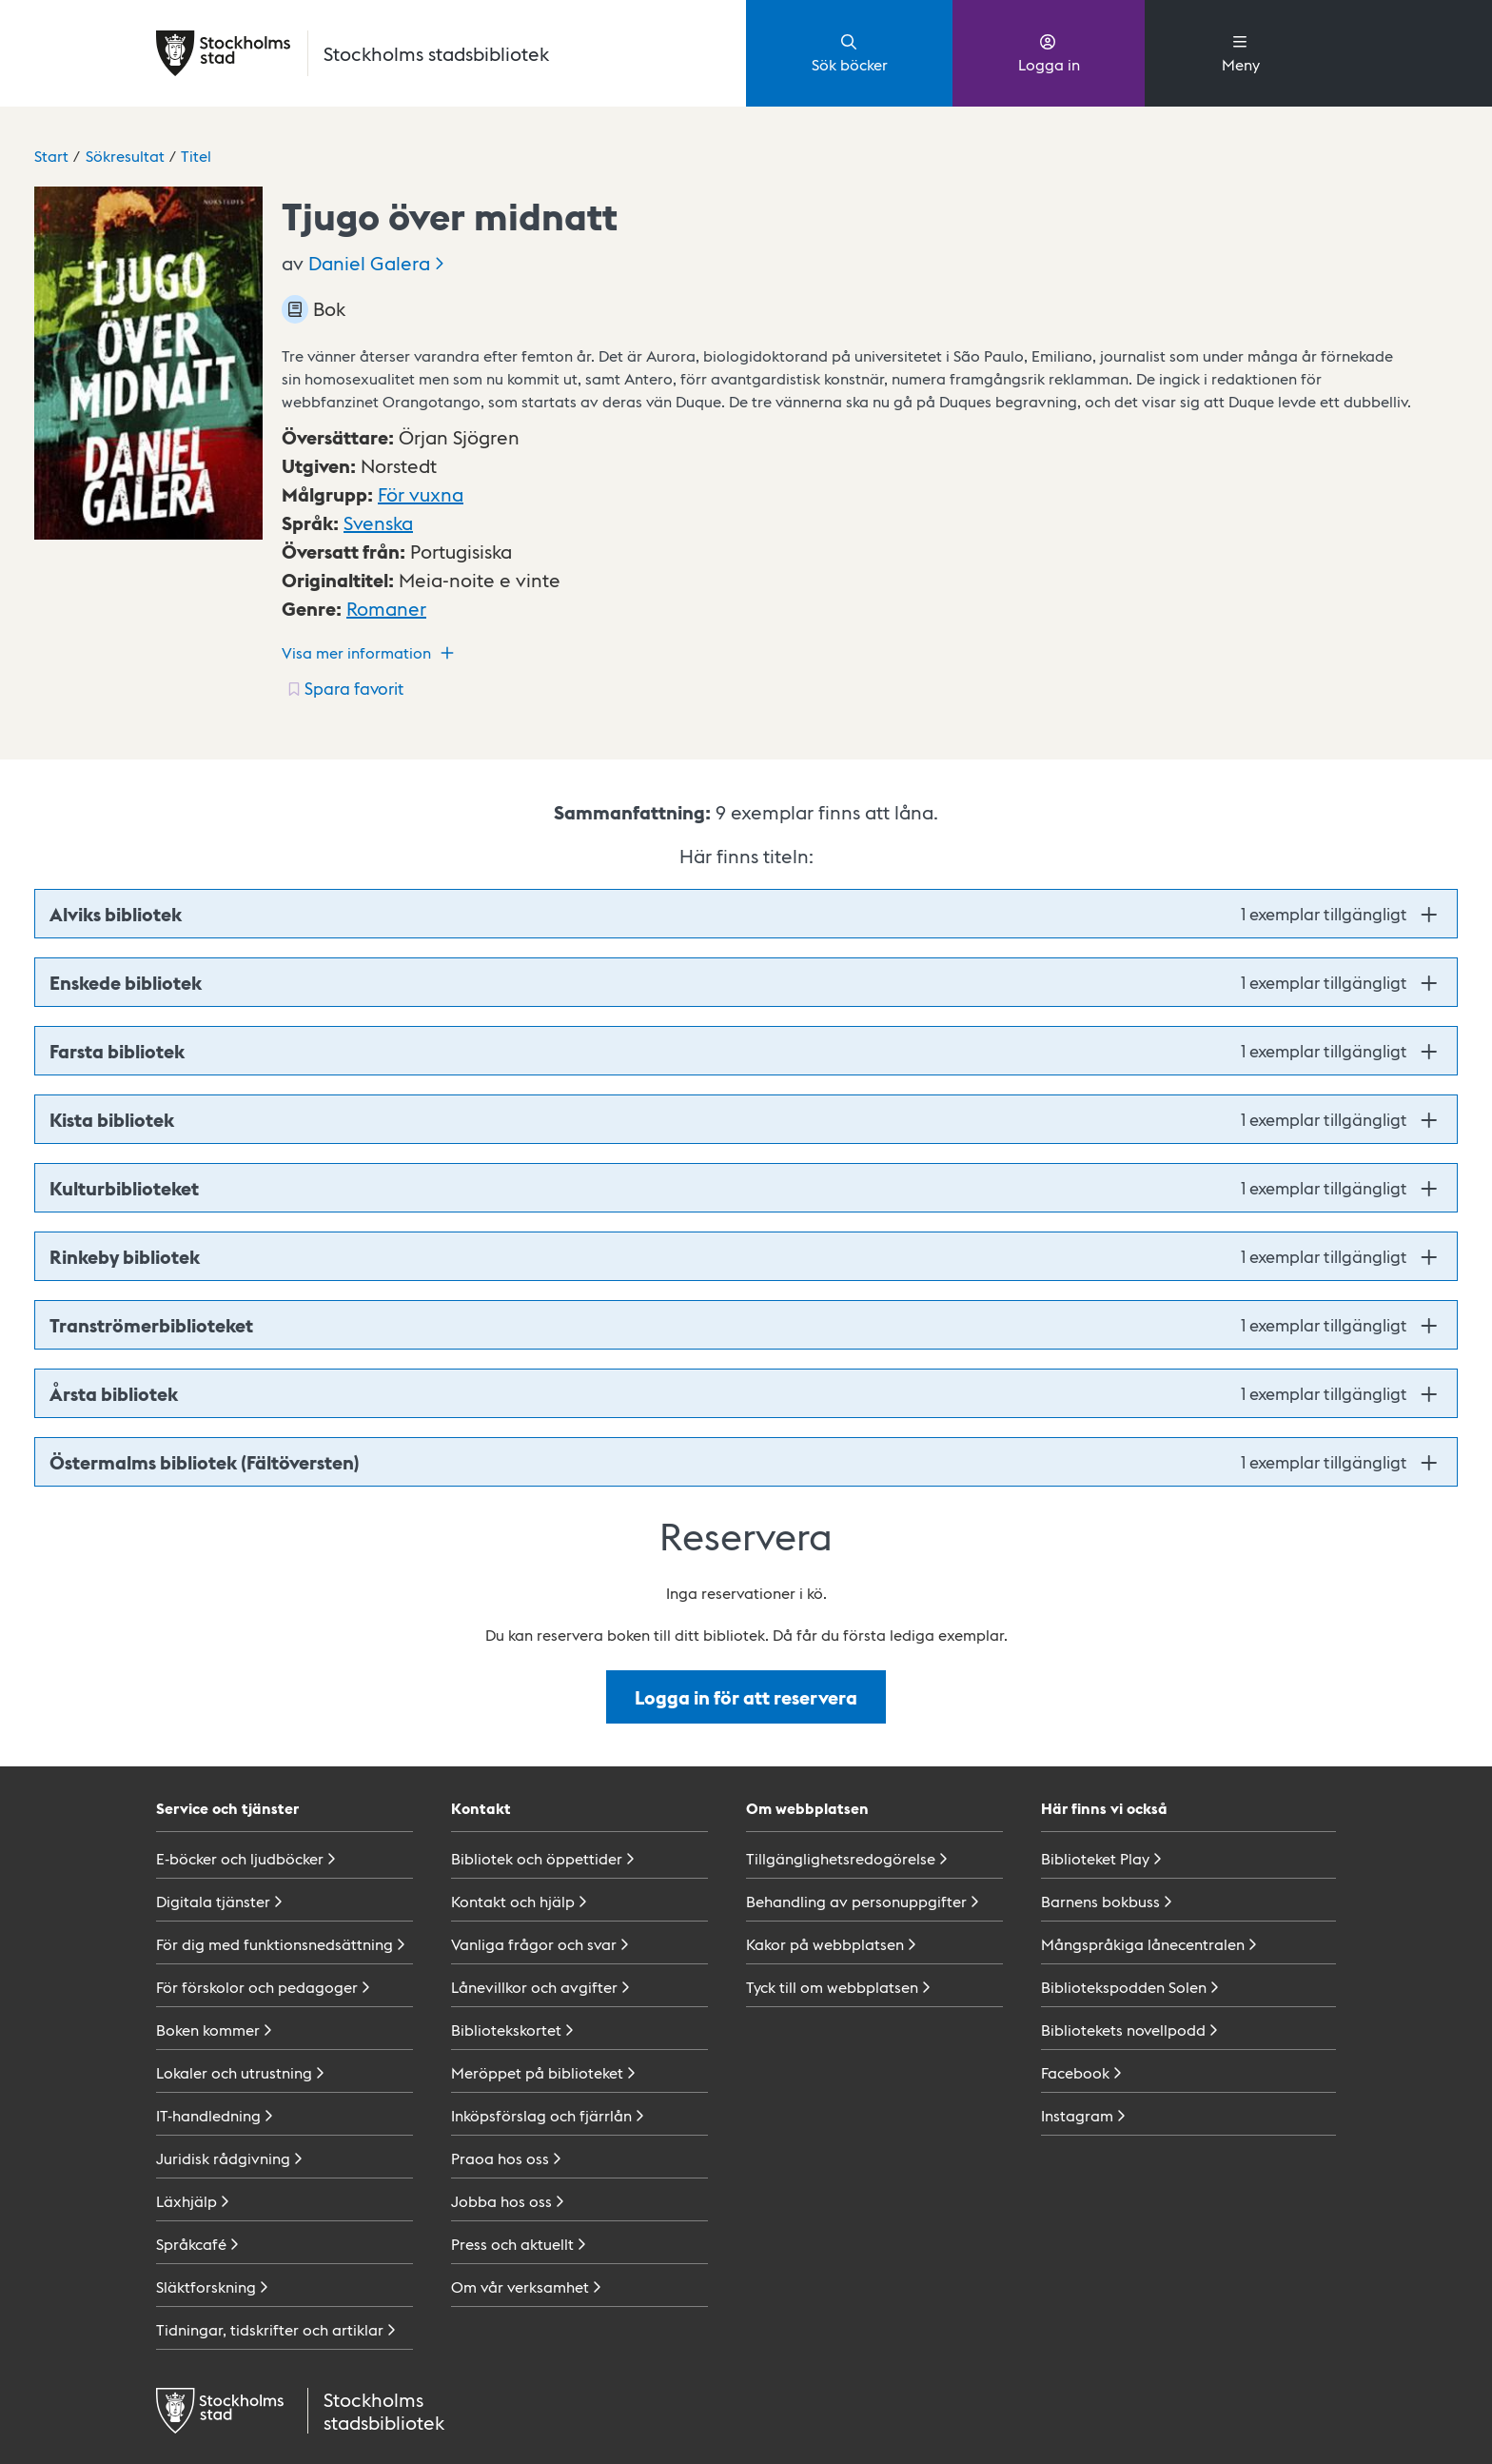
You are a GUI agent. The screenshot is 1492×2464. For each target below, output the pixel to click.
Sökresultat (125, 156)
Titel (196, 156)
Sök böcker (850, 52)
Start (51, 156)
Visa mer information (370, 652)
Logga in (1049, 52)
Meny (1241, 52)
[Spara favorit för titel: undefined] (344, 688)
